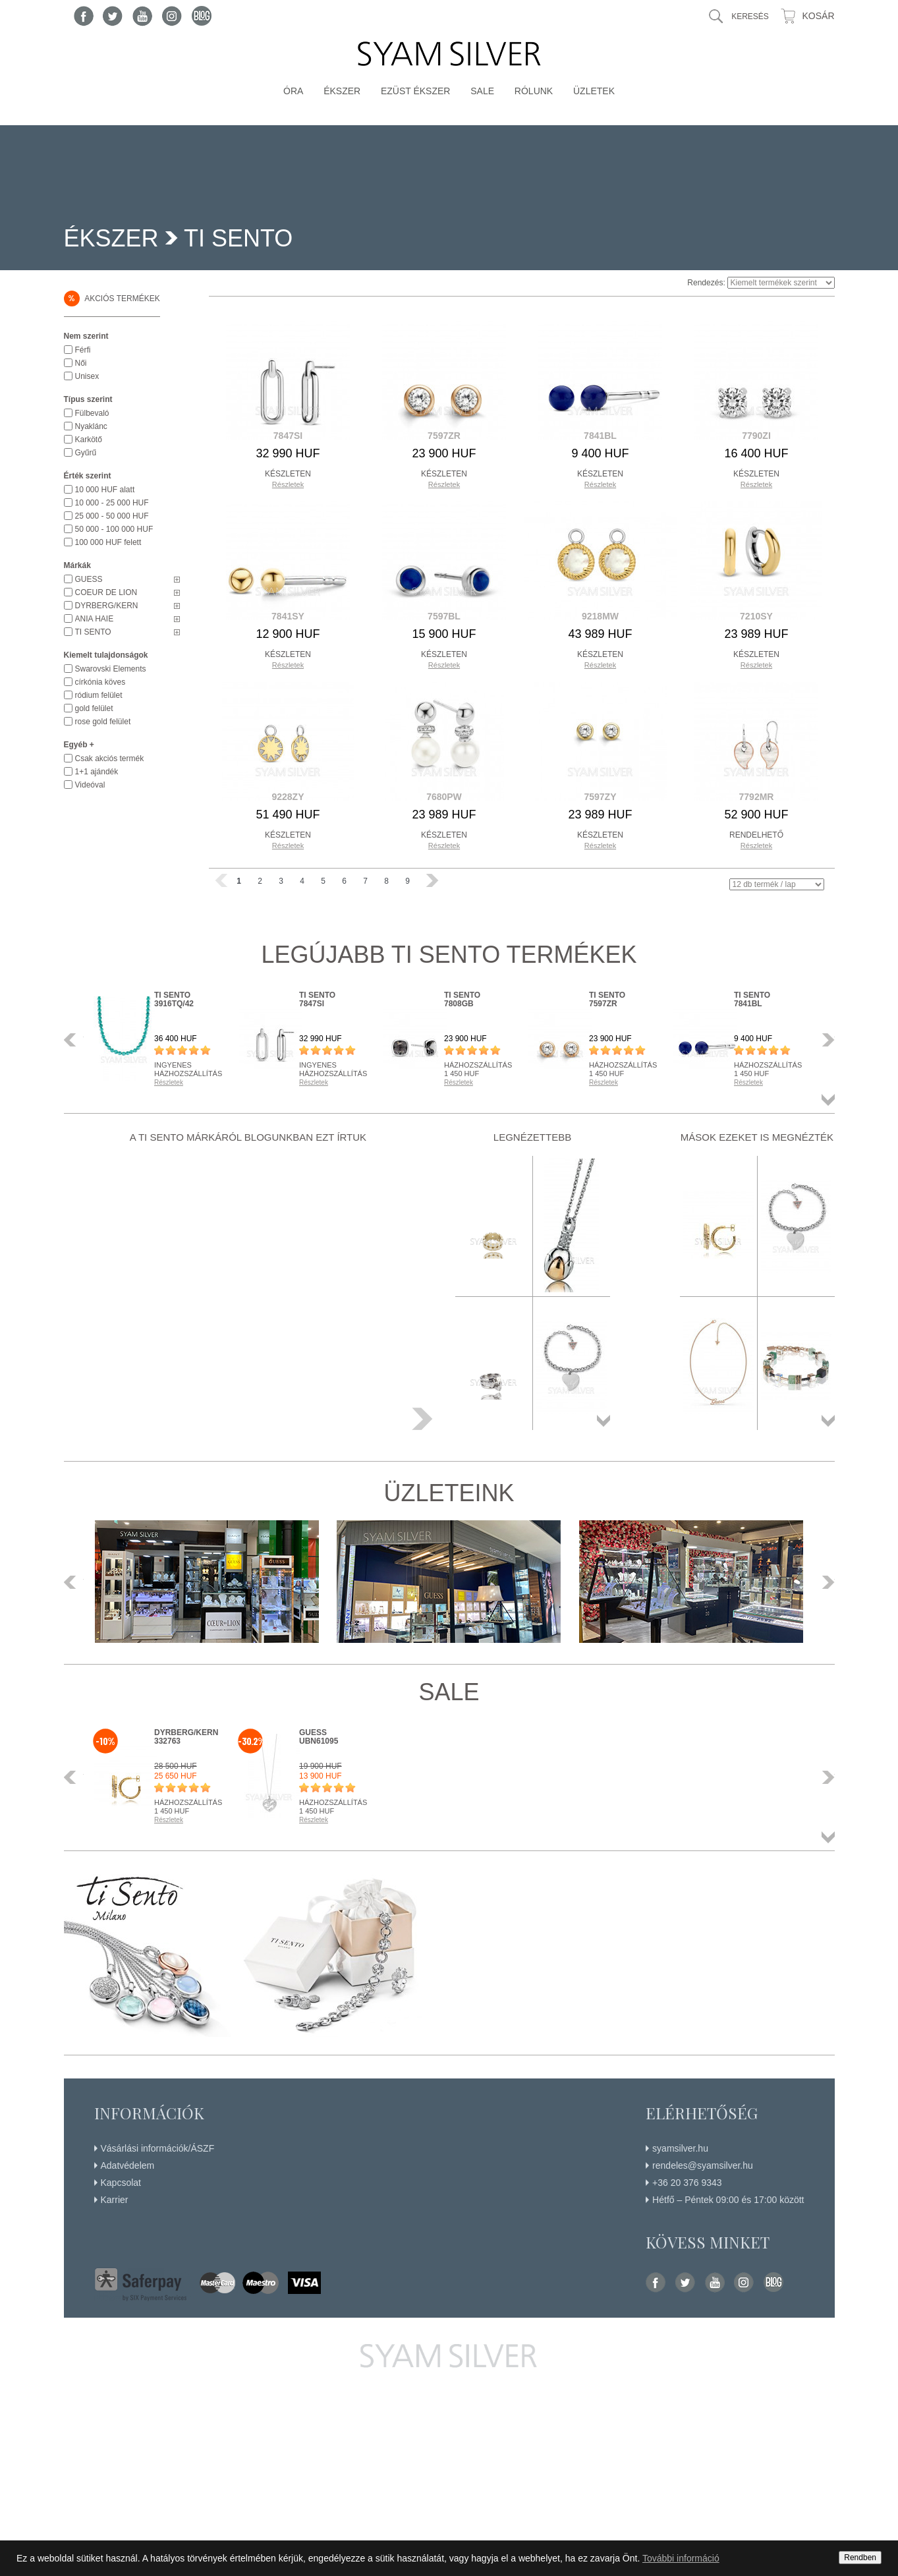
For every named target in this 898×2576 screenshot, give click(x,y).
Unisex (87, 376)
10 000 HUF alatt (105, 489)
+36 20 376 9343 (687, 2182)
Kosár (818, 16)
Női (81, 363)
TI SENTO (93, 632)
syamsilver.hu (680, 2148)
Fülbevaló (92, 413)
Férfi (83, 350)
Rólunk (534, 91)
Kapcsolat (121, 2182)
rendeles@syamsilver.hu (702, 2165)
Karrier (114, 2199)
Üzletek (594, 91)
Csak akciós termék (109, 758)
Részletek (288, 484)
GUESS (89, 579)
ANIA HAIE (94, 618)
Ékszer (341, 91)
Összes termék (828, 1099)
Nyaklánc (91, 426)
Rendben (860, 2557)
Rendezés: (706, 282)
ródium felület (99, 695)
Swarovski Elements (110, 668)
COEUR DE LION (106, 592)
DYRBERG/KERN (106, 605)
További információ (680, 2558)
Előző (74, 1040)
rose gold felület (103, 721)
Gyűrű (86, 452)
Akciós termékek (112, 298)
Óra (293, 91)
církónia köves (100, 682)
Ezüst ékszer (416, 91)
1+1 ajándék (97, 771)
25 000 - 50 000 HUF (112, 516)
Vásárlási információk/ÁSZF (158, 2148)
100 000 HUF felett (108, 542)
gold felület (94, 708)
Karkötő (88, 439)
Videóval (90, 784)
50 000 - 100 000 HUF (114, 529)
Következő (825, 1040)
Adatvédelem (128, 2165)
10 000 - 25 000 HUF (112, 502)
